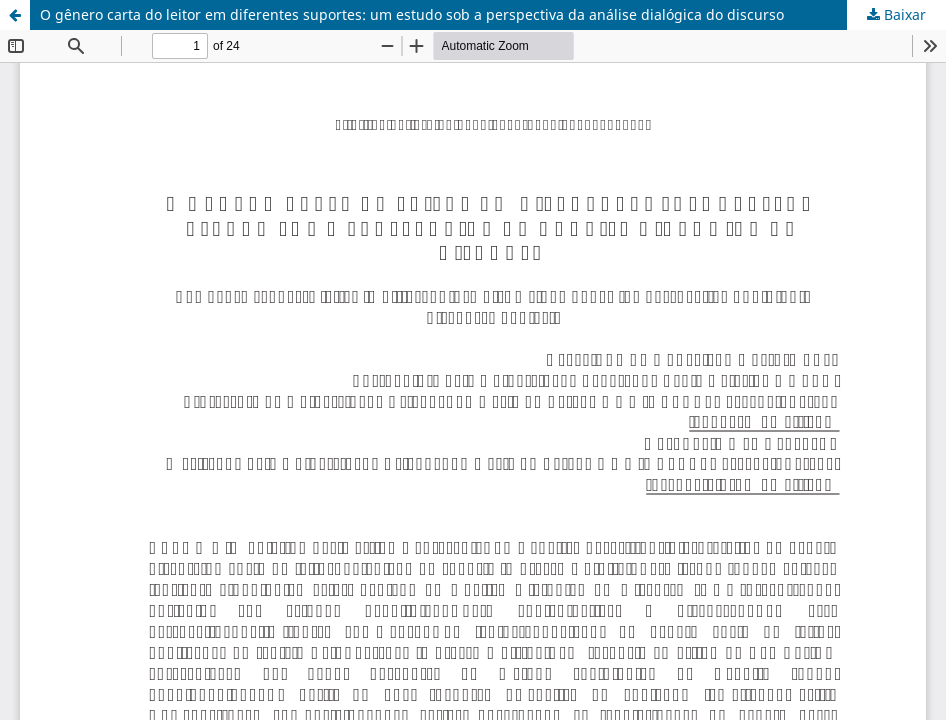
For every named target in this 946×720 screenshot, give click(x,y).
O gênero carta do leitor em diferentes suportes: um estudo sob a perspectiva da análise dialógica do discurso (412, 14)
